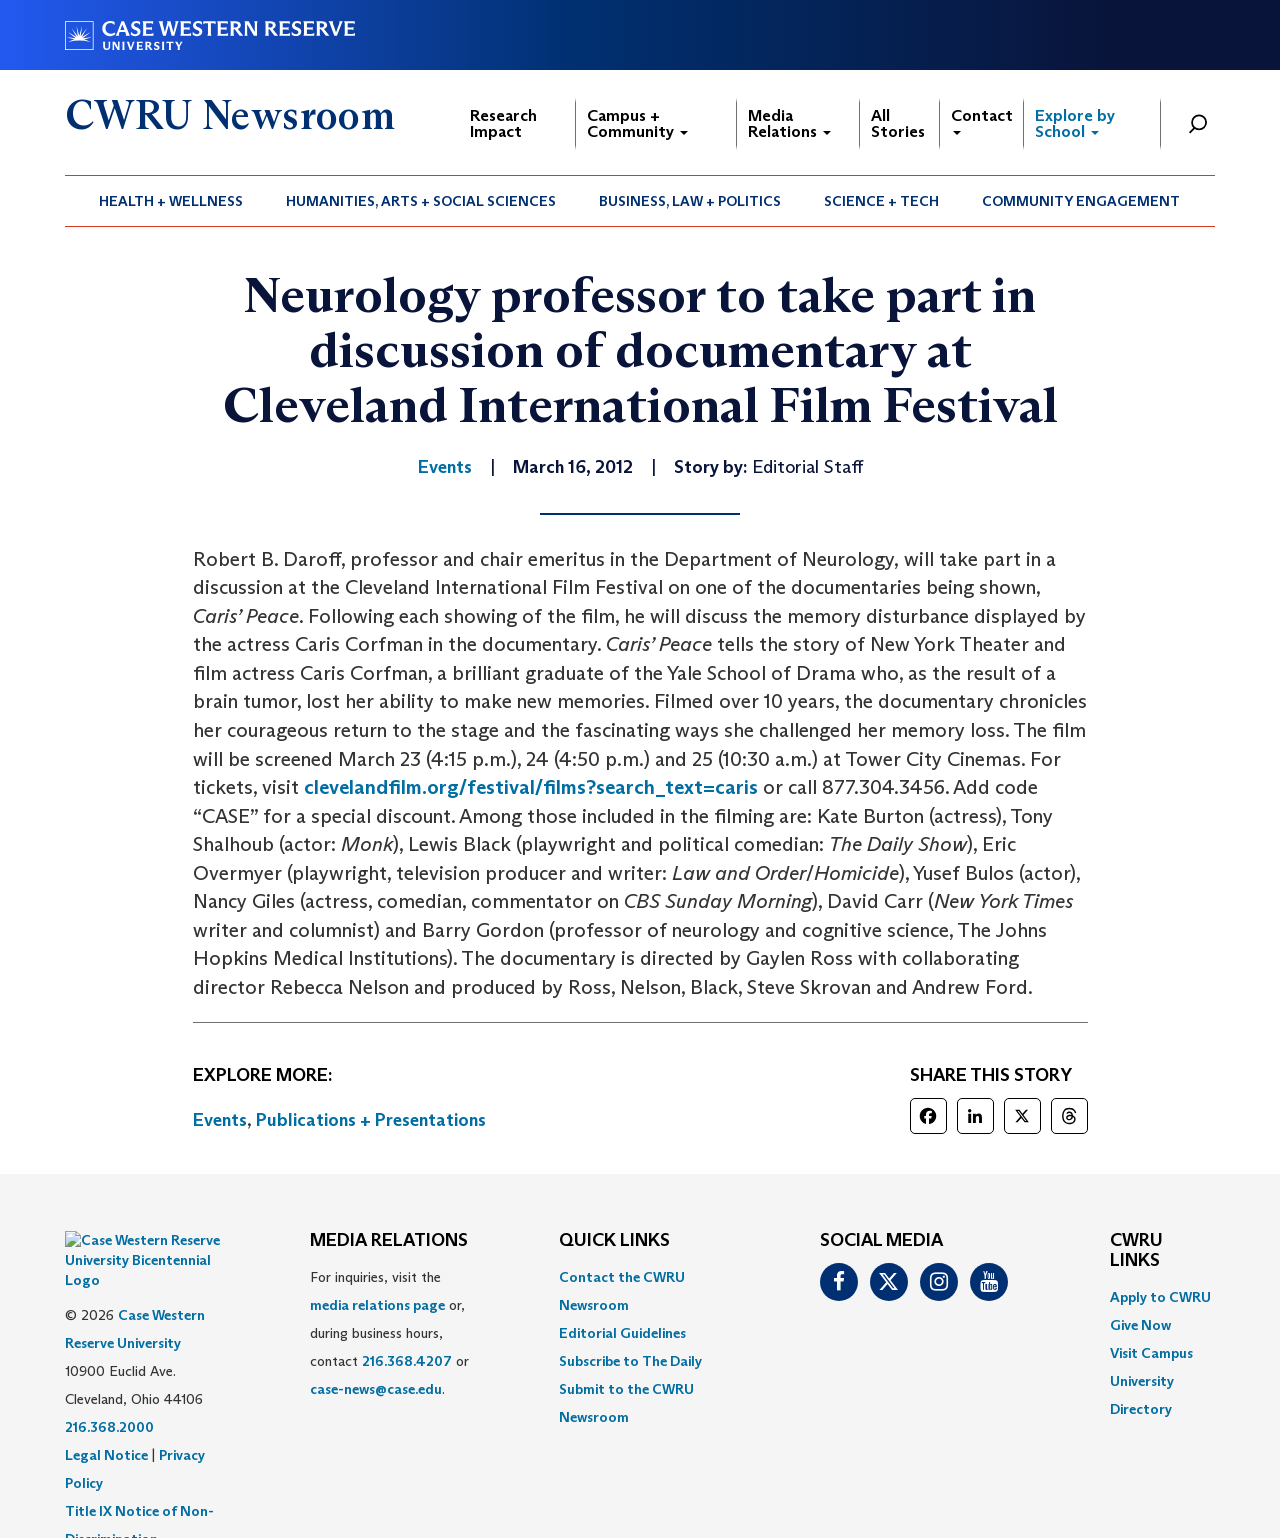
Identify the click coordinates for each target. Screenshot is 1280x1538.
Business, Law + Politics (690, 201)
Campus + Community (637, 123)
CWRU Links (1136, 1251)
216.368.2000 (109, 1377)
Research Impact (503, 123)
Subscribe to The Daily (630, 1361)
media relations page (377, 1305)
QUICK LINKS (614, 1241)
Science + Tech (881, 201)
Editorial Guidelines (622, 1333)
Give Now (1140, 1325)
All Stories (898, 123)
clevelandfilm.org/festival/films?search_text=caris (531, 787)
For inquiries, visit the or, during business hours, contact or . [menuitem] (389, 1333)
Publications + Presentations (371, 1120)
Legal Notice (106, 1405)
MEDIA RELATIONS (389, 1241)
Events (220, 1120)
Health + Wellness (171, 201)
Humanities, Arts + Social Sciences (421, 201)
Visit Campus (1151, 1353)
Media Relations (789, 123)
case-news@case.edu (376, 1389)
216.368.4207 (407, 1361)
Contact (982, 120)
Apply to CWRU (1160, 1297)
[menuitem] (171, 201)
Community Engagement (1081, 201)
